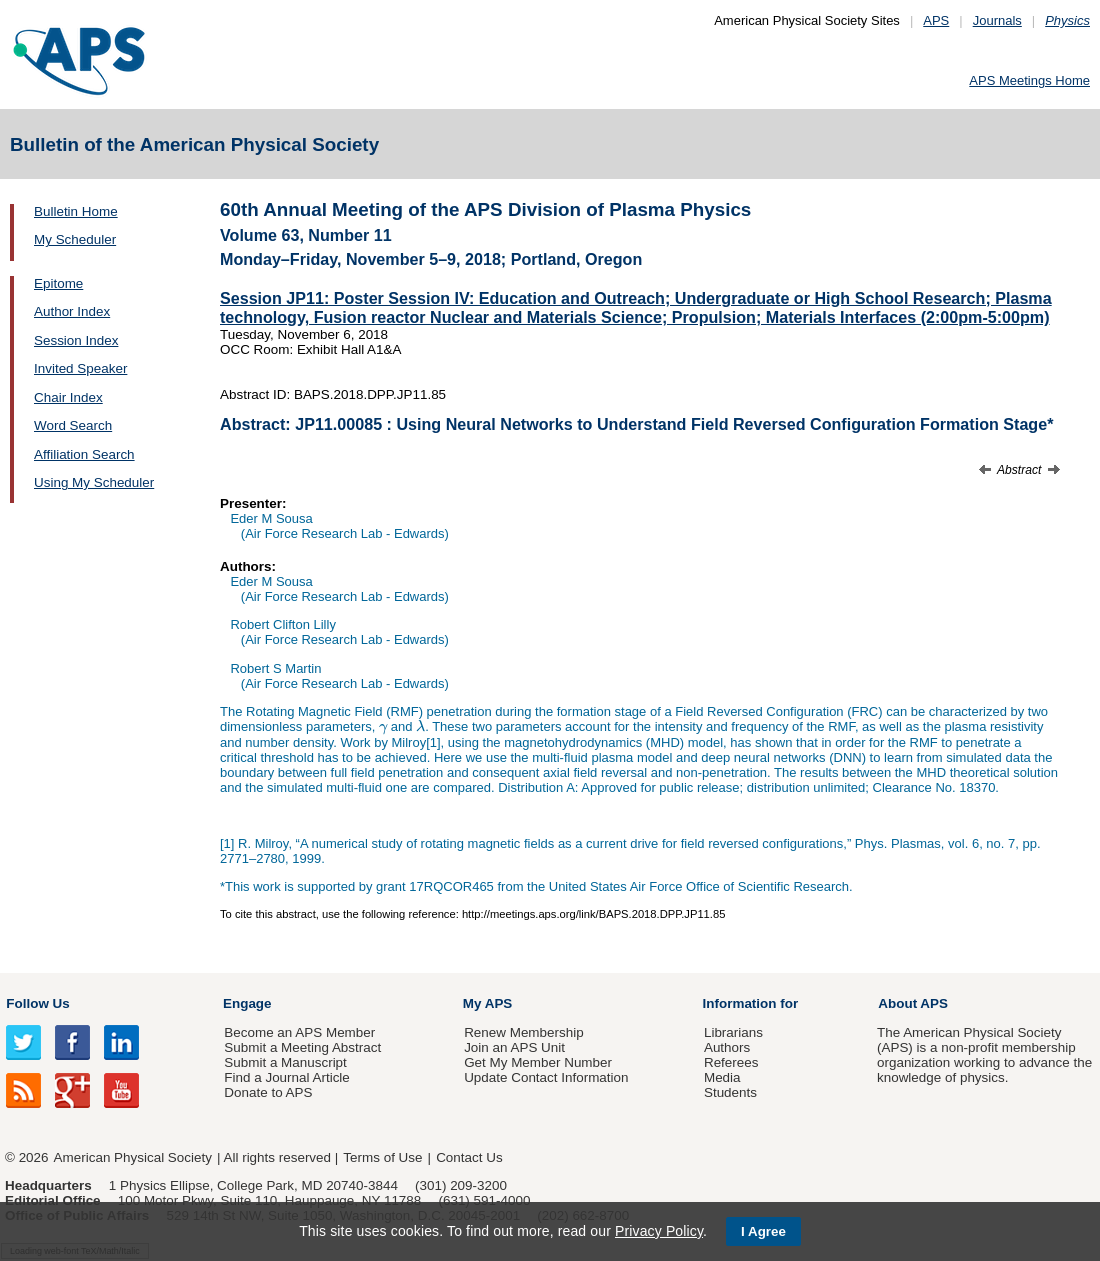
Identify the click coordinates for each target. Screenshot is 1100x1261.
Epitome (58, 283)
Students (730, 1092)
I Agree (763, 1231)
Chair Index (68, 397)
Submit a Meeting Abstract (302, 1047)
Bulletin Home (76, 211)
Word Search (73, 425)
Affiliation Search (84, 454)
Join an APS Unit (514, 1047)
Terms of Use (382, 1157)
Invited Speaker (80, 368)
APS (936, 20)
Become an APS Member (299, 1032)
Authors (727, 1047)
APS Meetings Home (1029, 80)
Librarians (733, 1032)
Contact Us (469, 1157)
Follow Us (37, 1003)
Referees (731, 1062)
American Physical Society (133, 1157)
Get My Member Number (538, 1062)
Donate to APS (268, 1092)
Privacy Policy (659, 1231)
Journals (997, 20)
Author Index (72, 311)
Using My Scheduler (94, 482)
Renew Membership (524, 1032)
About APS (913, 1003)
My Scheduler (75, 239)
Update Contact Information (546, 1077)
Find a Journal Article (286, 1077)
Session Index (76, 340)
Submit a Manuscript (285, 1062)
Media (722, 1077)
